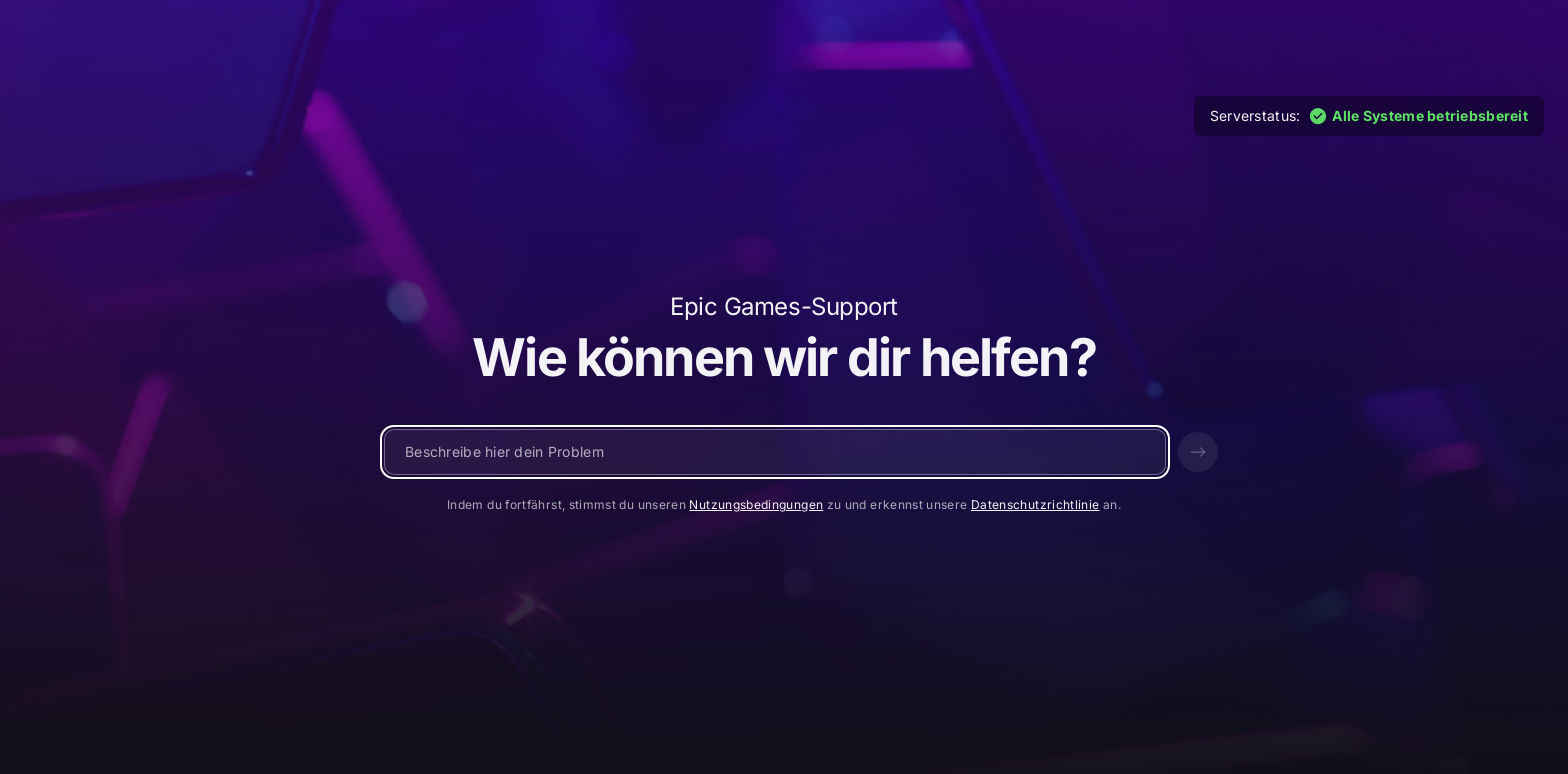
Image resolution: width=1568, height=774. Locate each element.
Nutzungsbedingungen (756, 504)
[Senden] (1198, 452)
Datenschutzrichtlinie (1035, 504)
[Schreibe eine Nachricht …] (775, 452)
